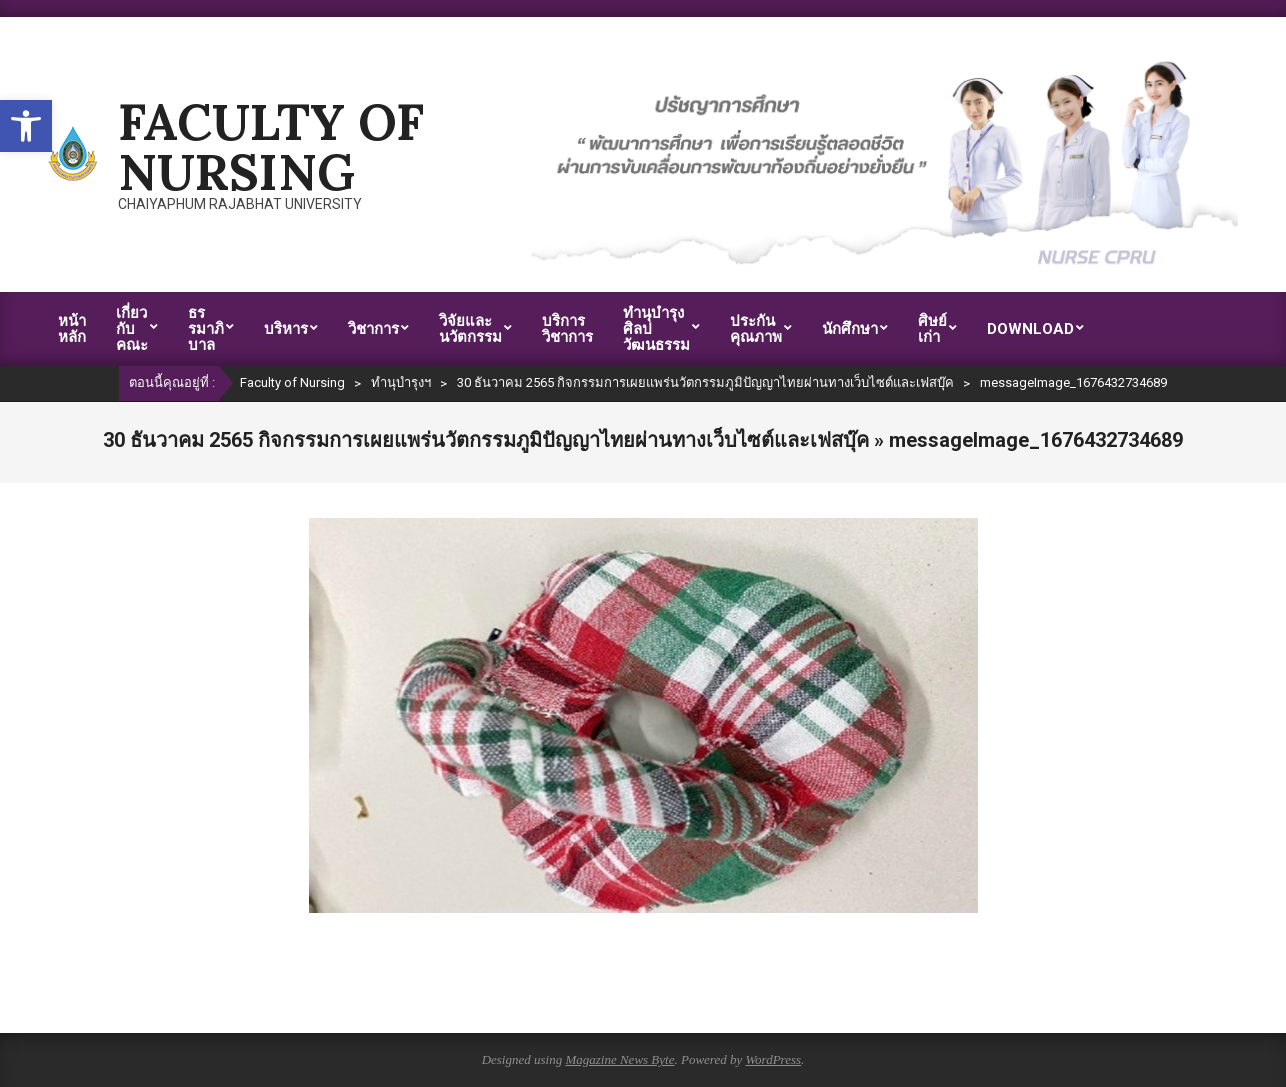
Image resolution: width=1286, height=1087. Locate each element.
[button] (26, 126)
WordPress (773, 1059)
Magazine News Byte (619, 1059)
